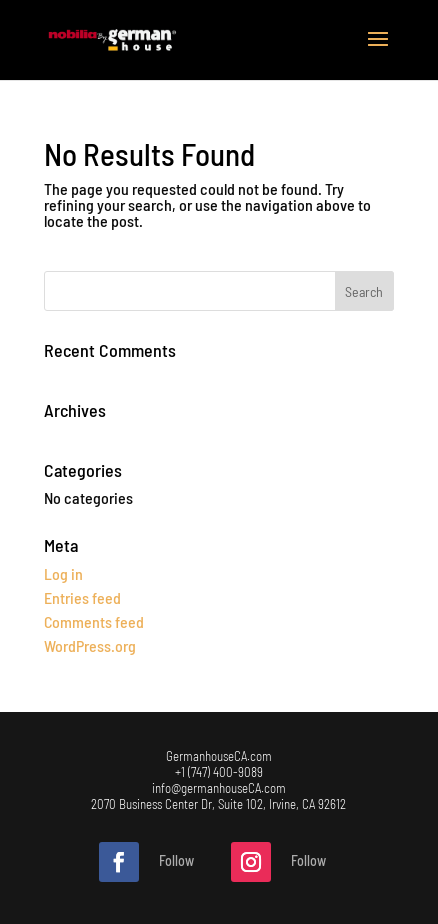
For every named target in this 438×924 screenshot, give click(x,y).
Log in (63, 573)
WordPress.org (90, 645)
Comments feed (94, 621)
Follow (176, 860)
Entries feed (82, 597)
